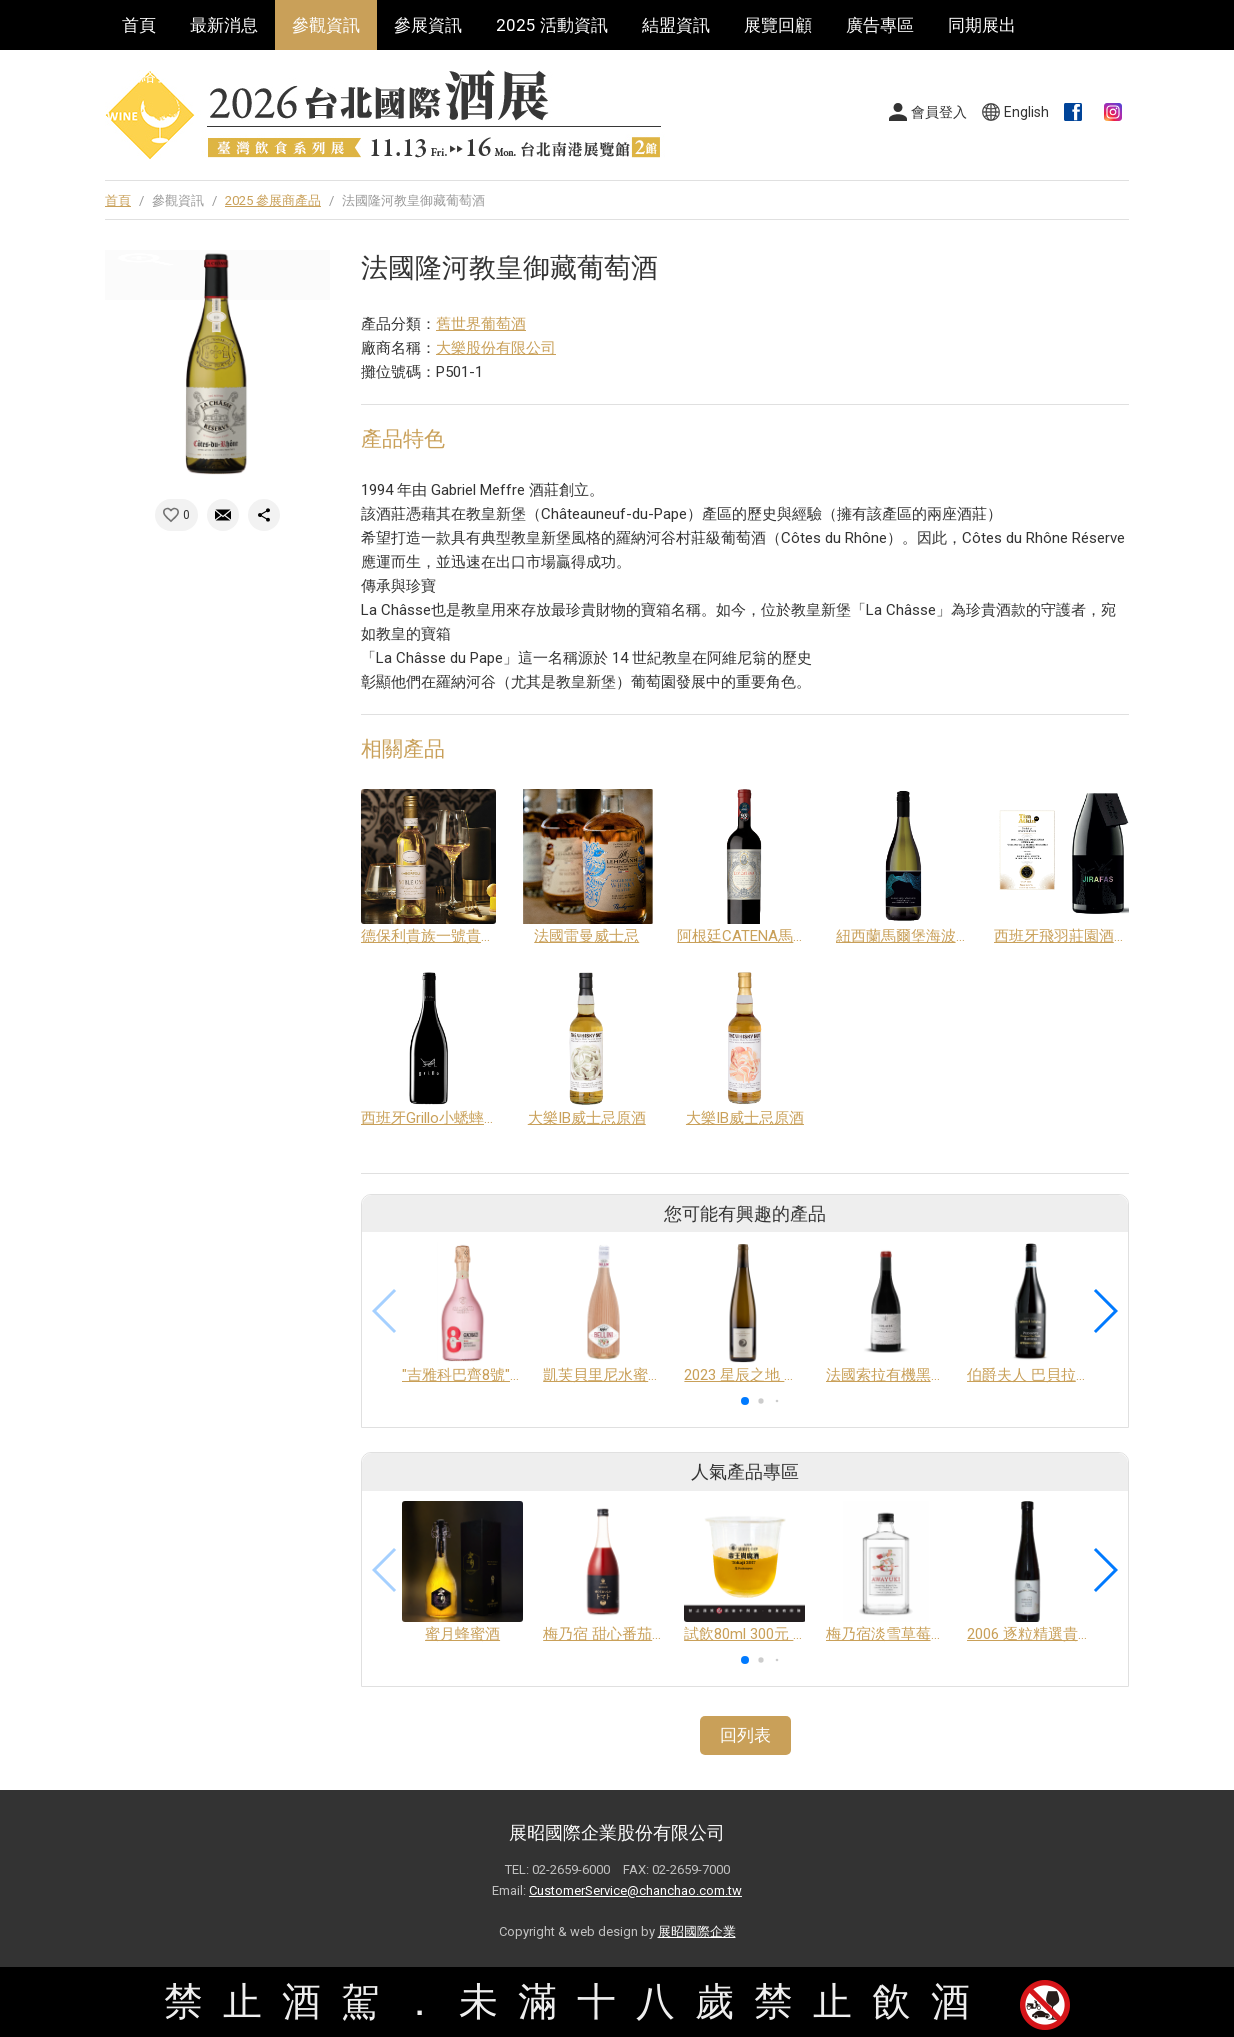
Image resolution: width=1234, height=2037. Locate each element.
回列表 (745, 1735)
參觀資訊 (326, 25)
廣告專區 (880, 25)
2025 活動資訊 (552, 25)
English (1026, 112)
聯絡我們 (156, 75)
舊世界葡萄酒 (481, 324)
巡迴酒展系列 (275, 75)
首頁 (139, 25)
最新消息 (224, 25)
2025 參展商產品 (273, 200)
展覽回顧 (778, 25)
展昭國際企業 (697, 1931)
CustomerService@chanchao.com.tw (635, 1890)
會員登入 (939, 112)
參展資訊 (428, 25)
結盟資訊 (676, 25)
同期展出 (982, 25)
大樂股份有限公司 (496, 348)
